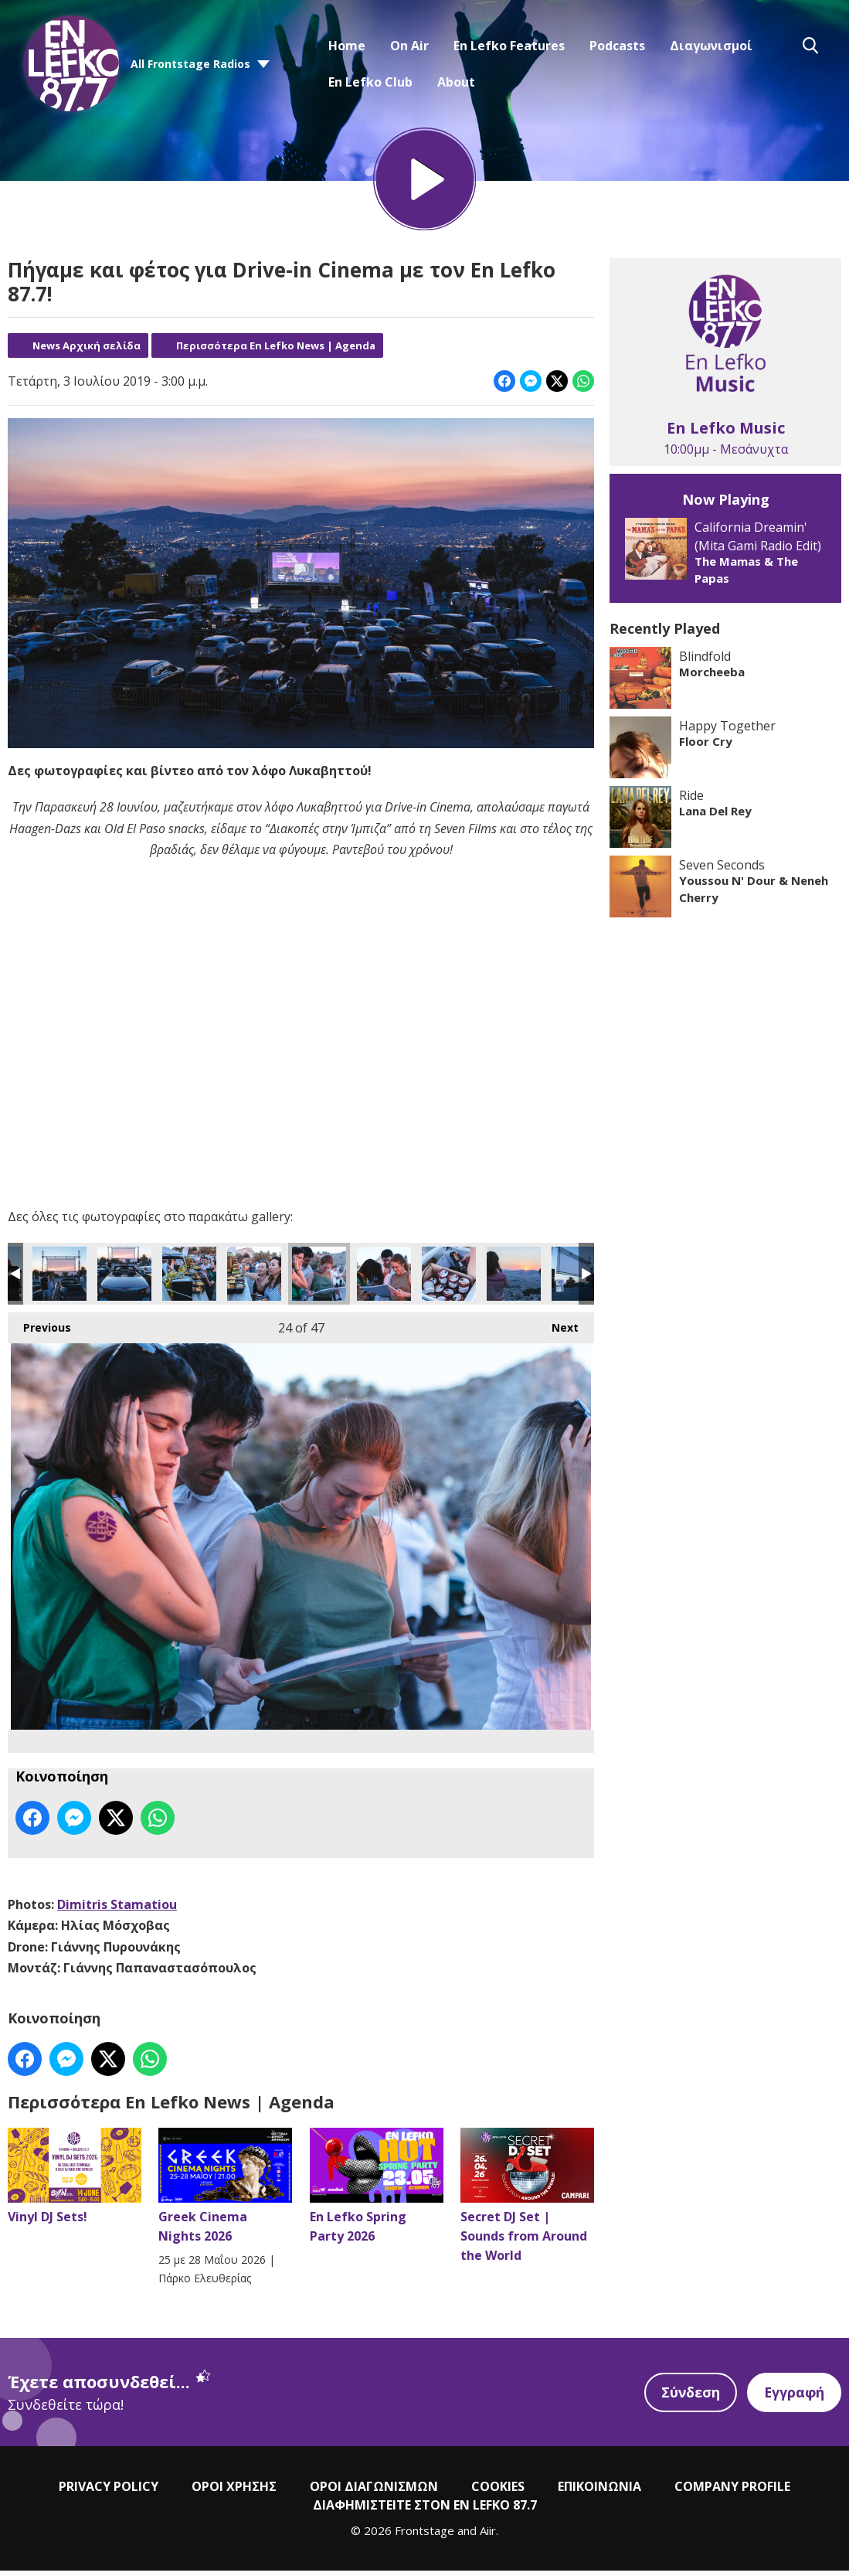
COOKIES (498, 2491)
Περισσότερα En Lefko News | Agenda (275, 350)
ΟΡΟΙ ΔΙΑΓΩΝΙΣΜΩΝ (374, 2491)
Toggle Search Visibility (810, 45)
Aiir (488, 2536)
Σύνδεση (688, 2397)
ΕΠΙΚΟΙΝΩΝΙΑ (599, 2491)
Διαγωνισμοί (711, 45)
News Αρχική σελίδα (86, 350)
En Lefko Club (370, 81)
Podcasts (617, 45)
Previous (39, 1328)
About (456, 81)
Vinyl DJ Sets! (74, 2181)
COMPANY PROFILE (732, 2491)
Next (557, 1328)
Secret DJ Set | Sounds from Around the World (527, 2200)
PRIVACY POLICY (108, 2491)
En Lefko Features (509, 45)
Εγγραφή (793, 2397)
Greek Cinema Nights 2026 (225, 2190)
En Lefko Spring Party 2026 (376, 2190)
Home (346, 45)
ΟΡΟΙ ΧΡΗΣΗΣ (234, 2491)
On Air (409, 45)
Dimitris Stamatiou (117, 1909)
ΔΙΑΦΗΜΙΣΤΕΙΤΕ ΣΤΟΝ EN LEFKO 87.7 (425, 2510)
